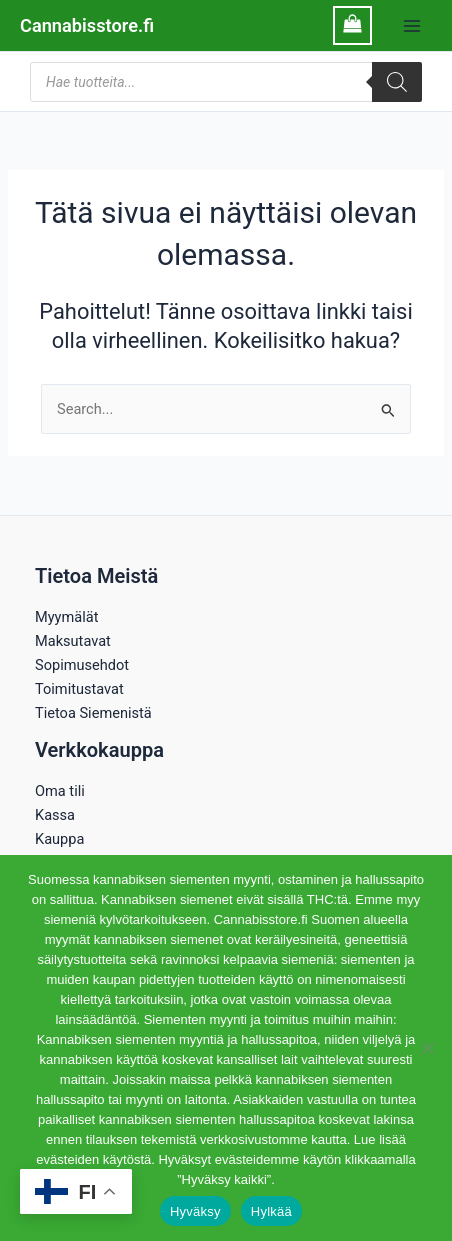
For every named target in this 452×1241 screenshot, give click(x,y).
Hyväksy (195, 1211)
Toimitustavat (79, 689)
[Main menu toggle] (412, 25)
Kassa (55, 815)
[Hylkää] (427, 1048)
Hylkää (271, 1211)
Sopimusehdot (82, 665)
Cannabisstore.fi (87, 25)
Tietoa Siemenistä (93, 713)
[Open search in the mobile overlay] (226, 82)
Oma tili (60, 791)
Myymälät (66, 617)
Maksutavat (73, 641)
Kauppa (59, 839)
